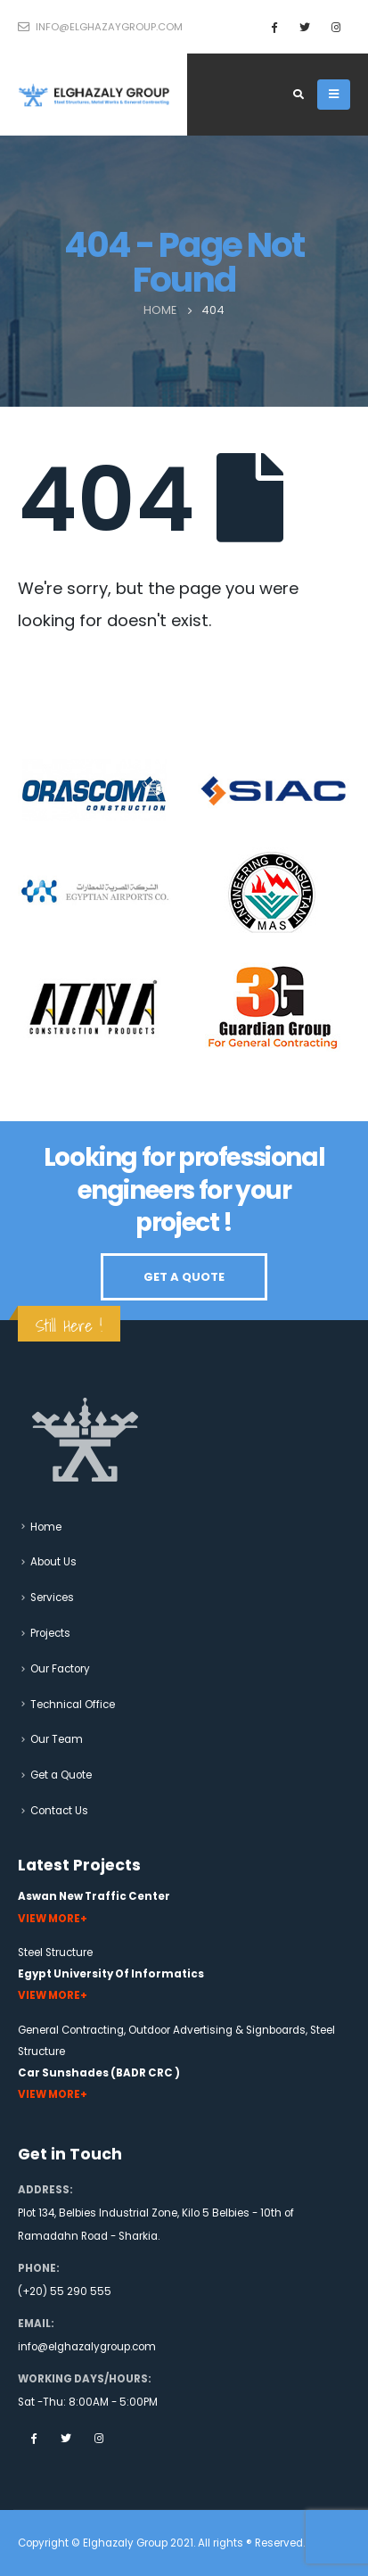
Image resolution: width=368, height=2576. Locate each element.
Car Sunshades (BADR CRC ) (99, 2073)
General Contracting (71, 2030)
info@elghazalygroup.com (87, 2347)
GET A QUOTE (184, 1276)
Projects (50, 1633)
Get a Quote (61, 1775)
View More (49, 1918)
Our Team (56, 1739)
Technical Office (72, 1704)
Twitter (66, 2437)
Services (52, 1597)
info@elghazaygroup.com (100, 27)
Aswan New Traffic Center (94, 1896)
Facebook (33, 2437)
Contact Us (59, 1811)
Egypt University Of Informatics (111, 1974)
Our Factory (60, 1669)
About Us (53, 1562)
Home (45, 1527)
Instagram (99, 2437)
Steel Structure (55, 1952)
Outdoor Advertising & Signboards (217, 2030)
